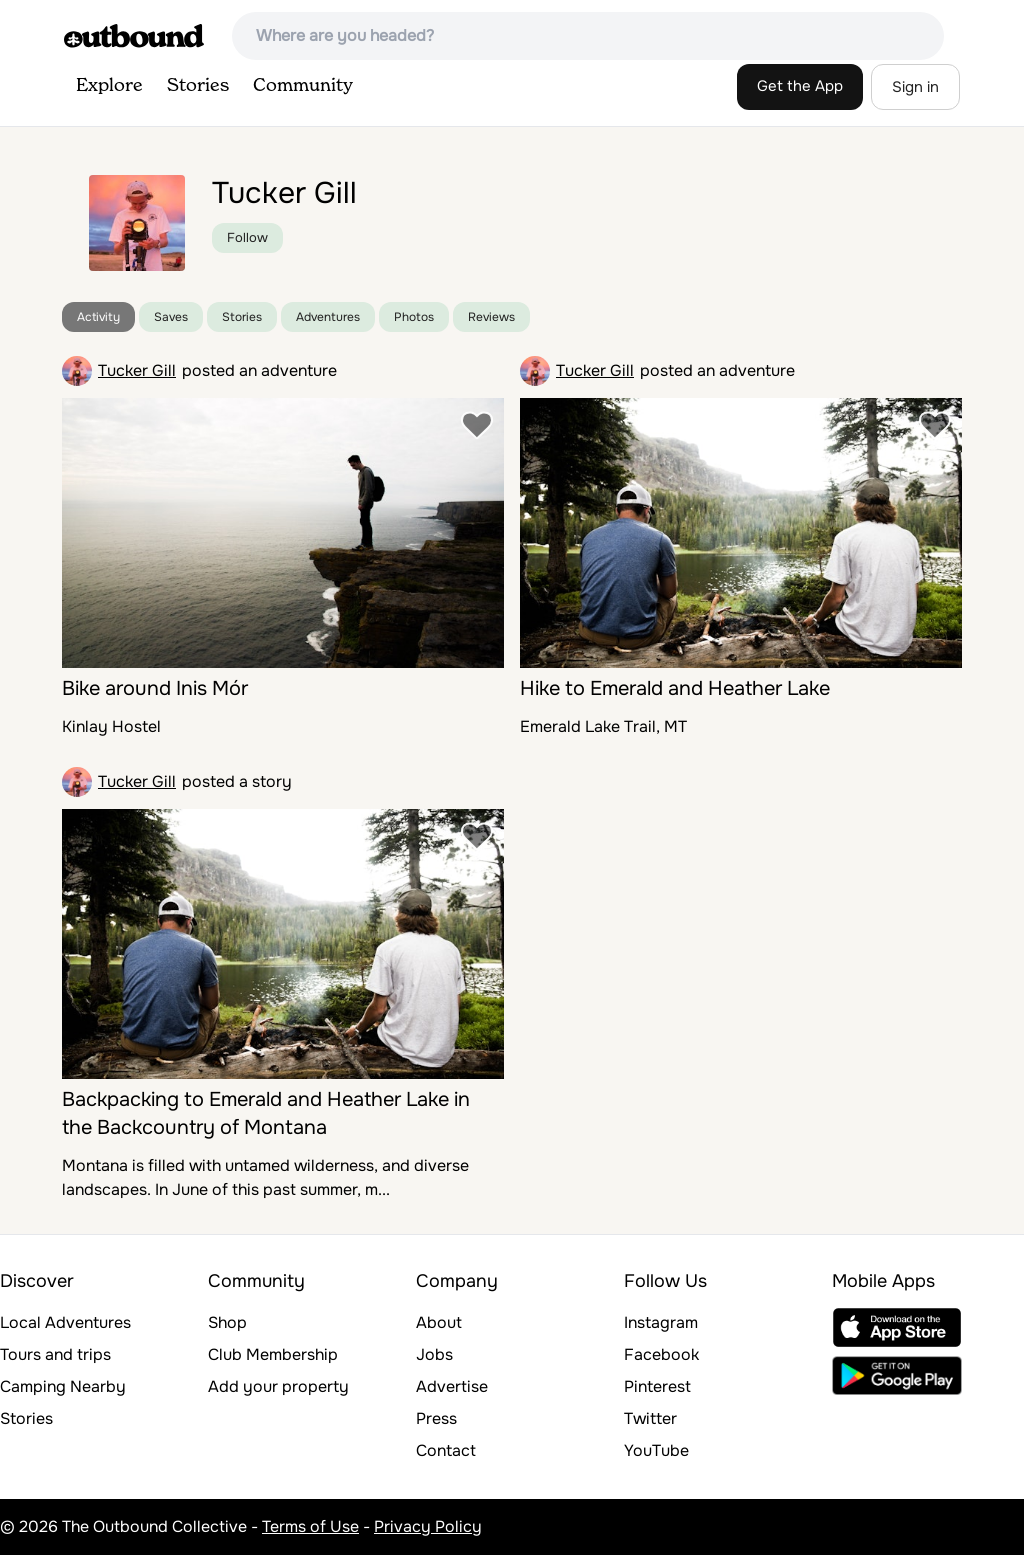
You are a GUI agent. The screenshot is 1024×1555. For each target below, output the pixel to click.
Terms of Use (310, 1526)
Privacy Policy (428, 1526)
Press (436, 1418)
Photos (414, 317)
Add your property (278, 1386)
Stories (198, 86)
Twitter (650, 1418)
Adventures (328, 317)
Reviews (491, 317)
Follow (247, 237)
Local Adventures (65, 1322)
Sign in (915, 87)
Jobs (434, 1354)
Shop (227, 1322)
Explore (109, 86)
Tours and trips (55, 1354)
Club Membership (273, 1354)
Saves (171, 317)
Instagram (661, 1322)
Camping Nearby (63, 1386)
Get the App (800, 86)
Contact (446, 1450)
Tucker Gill (137, 370)
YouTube (656, 1450)
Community (303, 86)
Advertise (452, 1386)
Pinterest (657, 1386)
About (439, 1322)
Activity (98, 317)
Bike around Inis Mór (155, 688)
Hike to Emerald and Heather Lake (675, 688)
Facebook (661, 1354)
